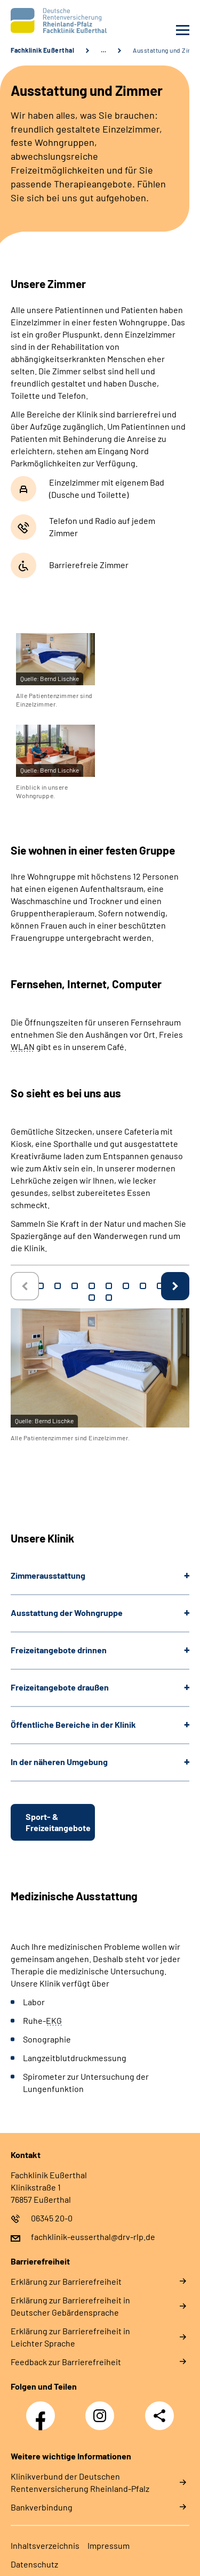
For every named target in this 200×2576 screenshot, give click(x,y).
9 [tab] (160, 1286)
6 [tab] (109, 1286)
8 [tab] (143, 1286)
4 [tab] (75, 1286)
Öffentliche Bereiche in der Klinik (73, 1724)
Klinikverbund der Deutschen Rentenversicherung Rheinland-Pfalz (80, 2482)
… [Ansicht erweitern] (103, 50)
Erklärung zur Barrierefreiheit (66, 2281)
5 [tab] (92, 1286)
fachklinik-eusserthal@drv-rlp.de (93, 2237)
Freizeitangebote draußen (60, 1687)
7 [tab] (126, 1286)
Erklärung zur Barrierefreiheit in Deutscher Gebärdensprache (70, 2306)
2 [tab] (40, 1286)
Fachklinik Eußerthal (42, 50)
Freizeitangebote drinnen (59, 1650)
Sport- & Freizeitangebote (58, 1822)
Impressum (108, 2545)
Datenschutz (34, 2564)
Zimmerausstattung (48, 1575)
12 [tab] (109, 1297)
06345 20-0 (52, 2218)
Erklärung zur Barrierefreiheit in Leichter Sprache (70, 2337)
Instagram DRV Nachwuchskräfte (102, 2418)
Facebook (43, 2410)
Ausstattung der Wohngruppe (67, 1612)
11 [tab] (92, 1297)
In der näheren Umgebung (59, 1762)
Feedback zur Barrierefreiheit (66, 2362)
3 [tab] (57, 1286)
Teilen (159, 2415)
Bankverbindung (42, 2507)
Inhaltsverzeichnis (45, 2545)
